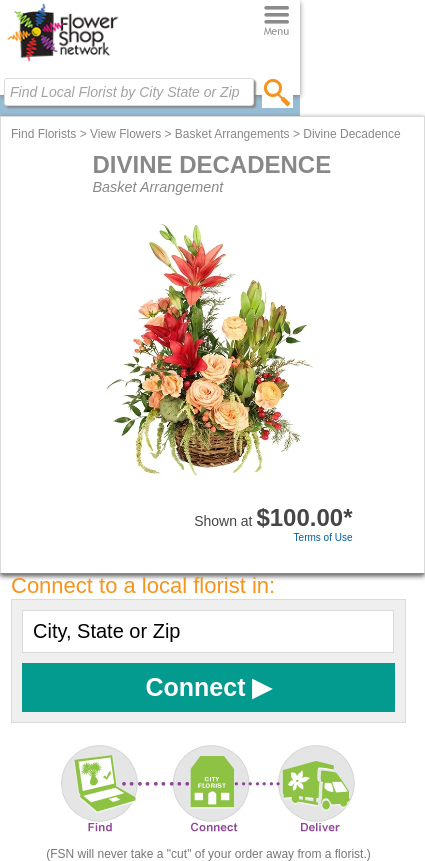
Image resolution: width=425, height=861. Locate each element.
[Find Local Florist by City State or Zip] (129, 92)
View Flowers (125, 134)
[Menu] (276, 21)
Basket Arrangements (232, 134)
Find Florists (43, 134)
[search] (277, 92)
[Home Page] (62, 61)
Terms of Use (323, 537)
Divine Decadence (351, 134)
